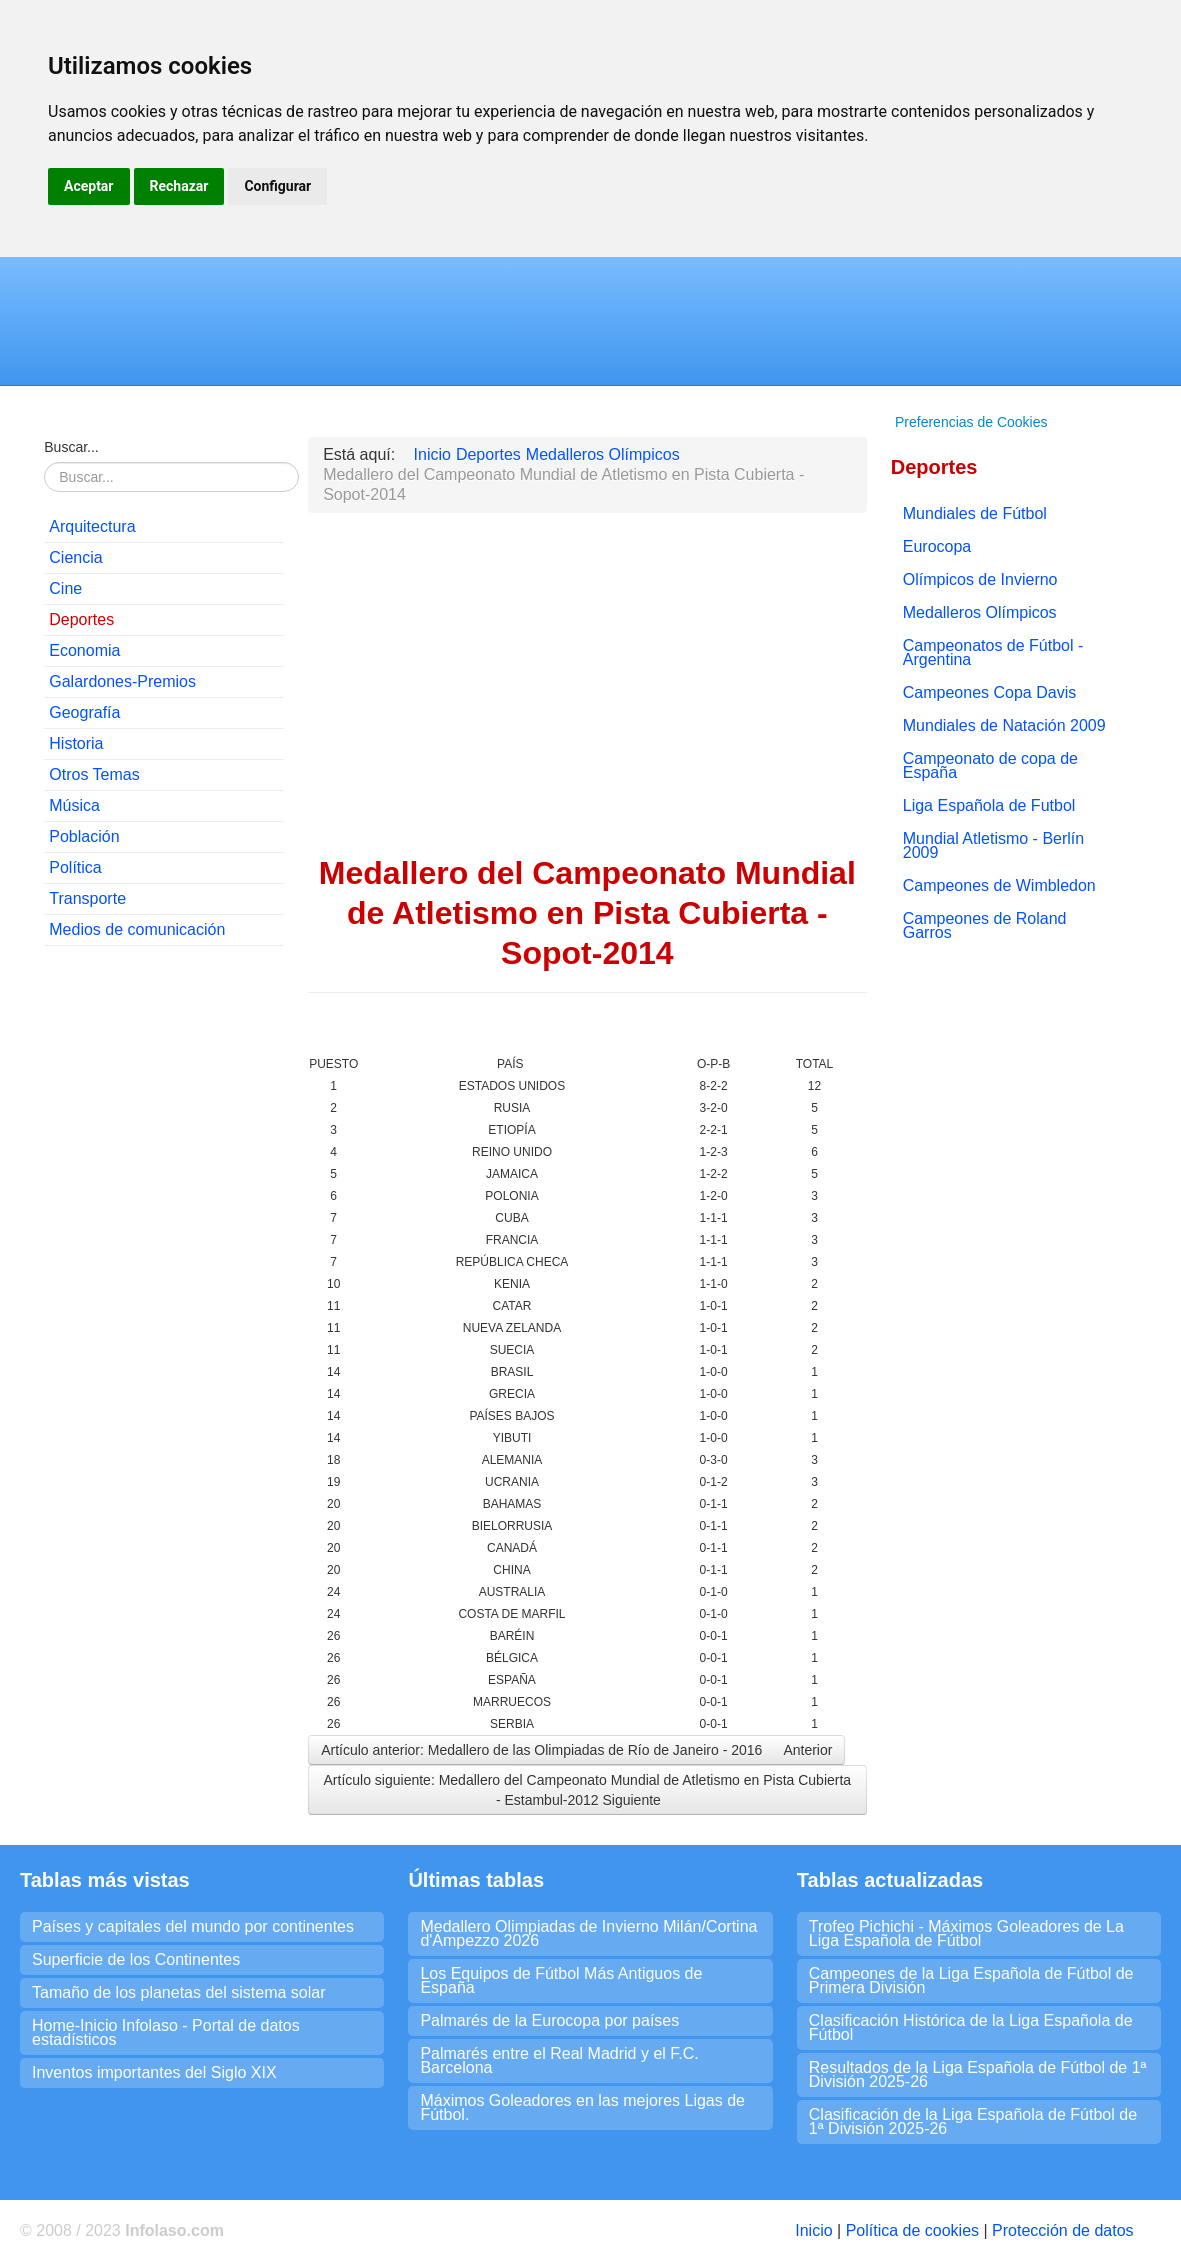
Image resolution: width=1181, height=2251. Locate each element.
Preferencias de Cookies (971, 422)
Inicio (813, 2230)
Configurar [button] (277, 186)
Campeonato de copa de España (990, 765)
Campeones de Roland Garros (985, 925)
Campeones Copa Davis (989, 692)
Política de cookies (912, 2230)
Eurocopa (937, 546)
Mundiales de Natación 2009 (1004, 725)
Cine (65, 588)
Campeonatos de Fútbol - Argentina (993, 652)
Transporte (87, 898)
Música (74, 805)
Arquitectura (92, 526)
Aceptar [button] (89, 186)
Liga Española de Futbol (989, 805)
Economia (84, 650)
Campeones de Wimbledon (999, 885)
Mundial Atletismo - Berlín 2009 (993, 845)
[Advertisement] (164, 1266)
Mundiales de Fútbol (975, 513)
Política (75, 867)
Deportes (81, 619)
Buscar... (71, 447)
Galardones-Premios (122, 681)
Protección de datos (1062, 2230)
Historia (76, 743)
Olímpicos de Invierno (980, 579)
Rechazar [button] (179, 186)
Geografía (84, 712)
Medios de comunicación (137, 929)
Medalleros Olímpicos (980, 612)
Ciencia (75, 557)
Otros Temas (94, 774)
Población (84, 836)
